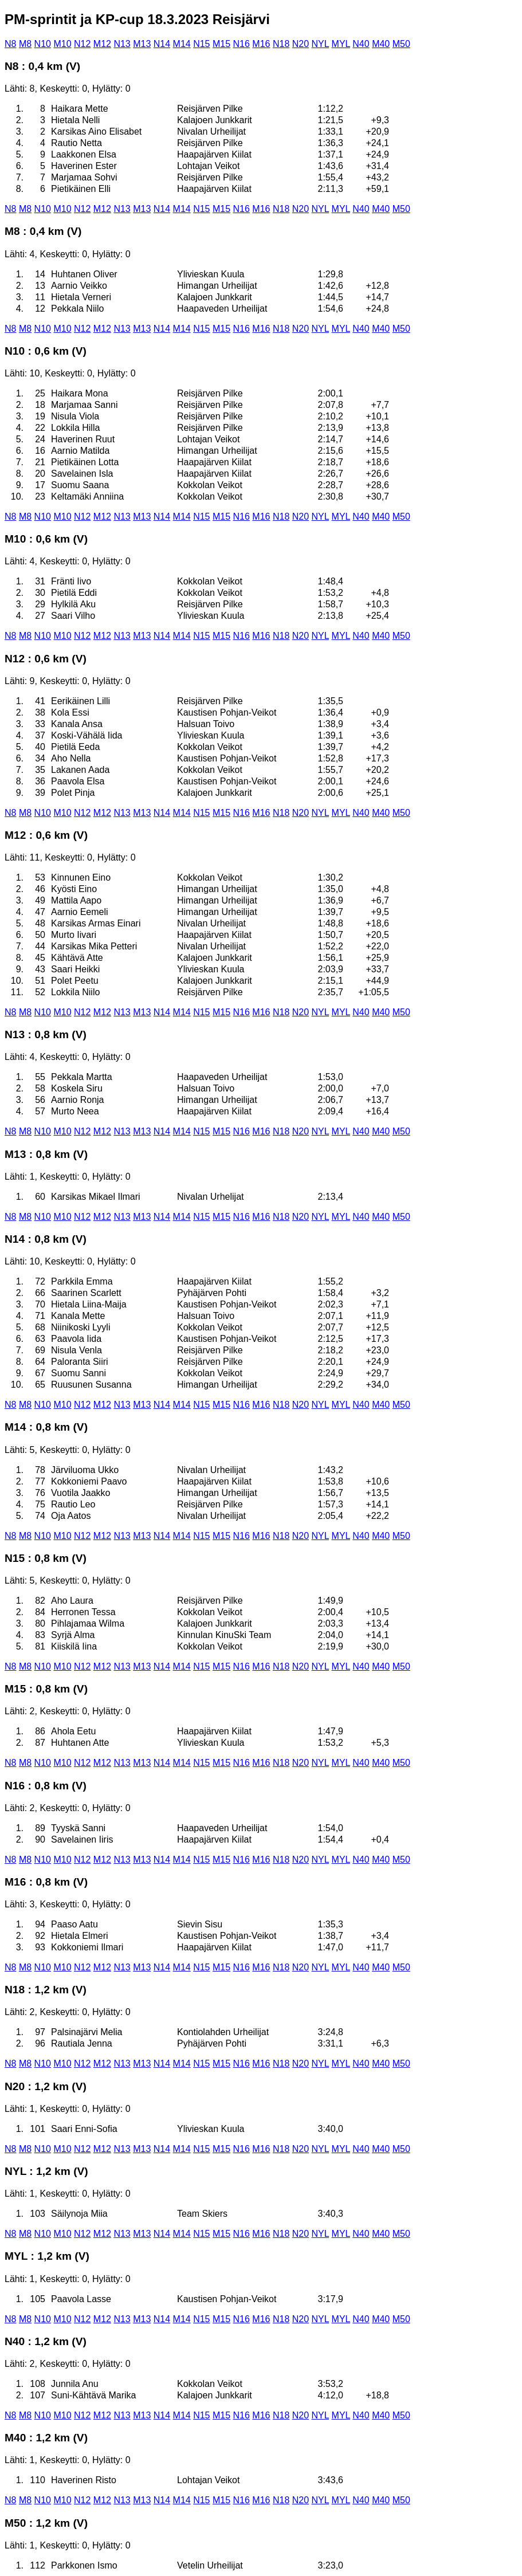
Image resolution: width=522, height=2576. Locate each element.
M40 (381, 44)
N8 (10, 44)
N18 (281, 44)
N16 (241, 44)
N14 (162, 44)
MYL (341, 44)
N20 (300, 44)
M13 (142, 44)
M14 (182, 44)
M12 (102, 44)
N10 (42, 44)
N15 (201, 44)
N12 (82, 44)
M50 (401, 44)
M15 (221, 44)
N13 (121, 44)
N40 (360, 44)
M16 (261, 44)
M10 (62, 44)
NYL (320, 44)
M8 (25, 44)
